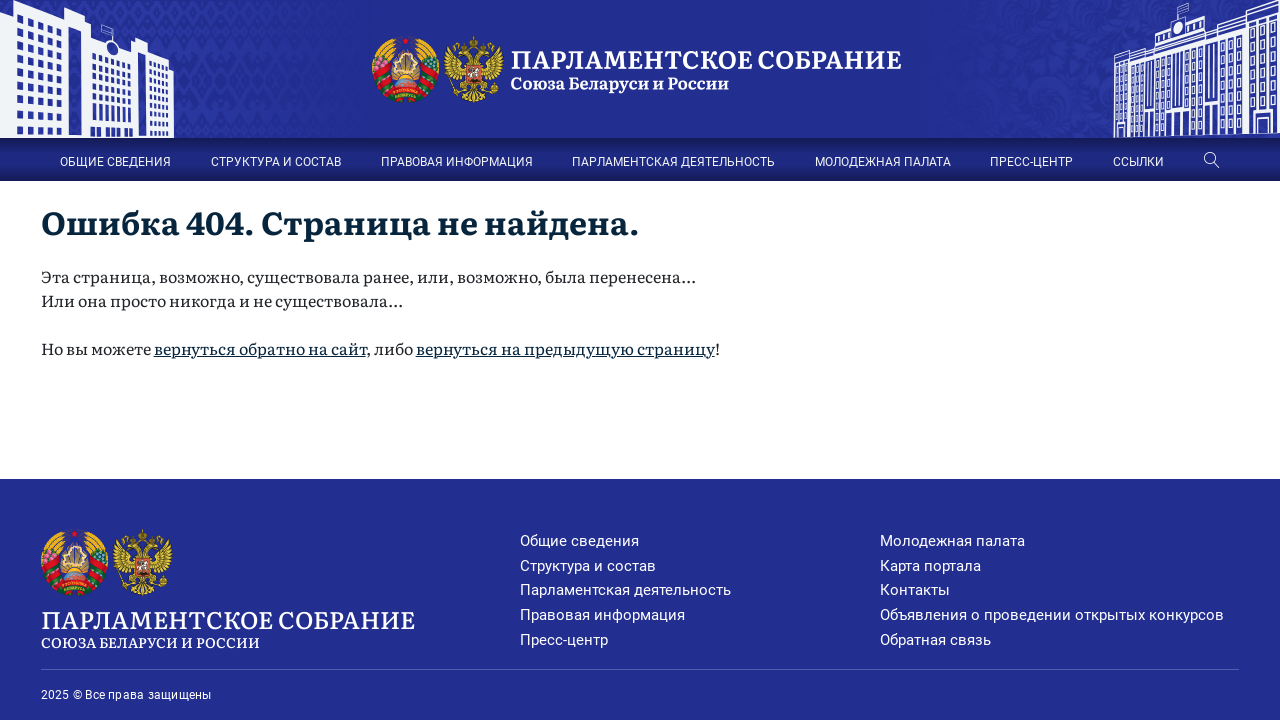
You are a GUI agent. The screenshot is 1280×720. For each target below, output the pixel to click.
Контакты (915, 590)
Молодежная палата (952, 541)
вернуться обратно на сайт (260, 348)
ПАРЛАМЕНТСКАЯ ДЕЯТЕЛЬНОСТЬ (673, 162)
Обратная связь (935, 640)
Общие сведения (579, 541)
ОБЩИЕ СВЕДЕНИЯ (115, 162)
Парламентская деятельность (625, 590)
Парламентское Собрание (281, 627)
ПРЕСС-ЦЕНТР (1031, 162)
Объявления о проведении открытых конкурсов (1052, 615)
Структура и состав (588, 566)
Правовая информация (602, 615)
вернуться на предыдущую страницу (565, 348)
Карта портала (930, 566)
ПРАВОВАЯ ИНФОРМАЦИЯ (457, 162)
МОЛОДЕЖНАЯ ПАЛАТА (883, 162)
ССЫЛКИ (1138, 162)
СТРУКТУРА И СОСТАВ (276, 162)
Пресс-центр (564, 640)
